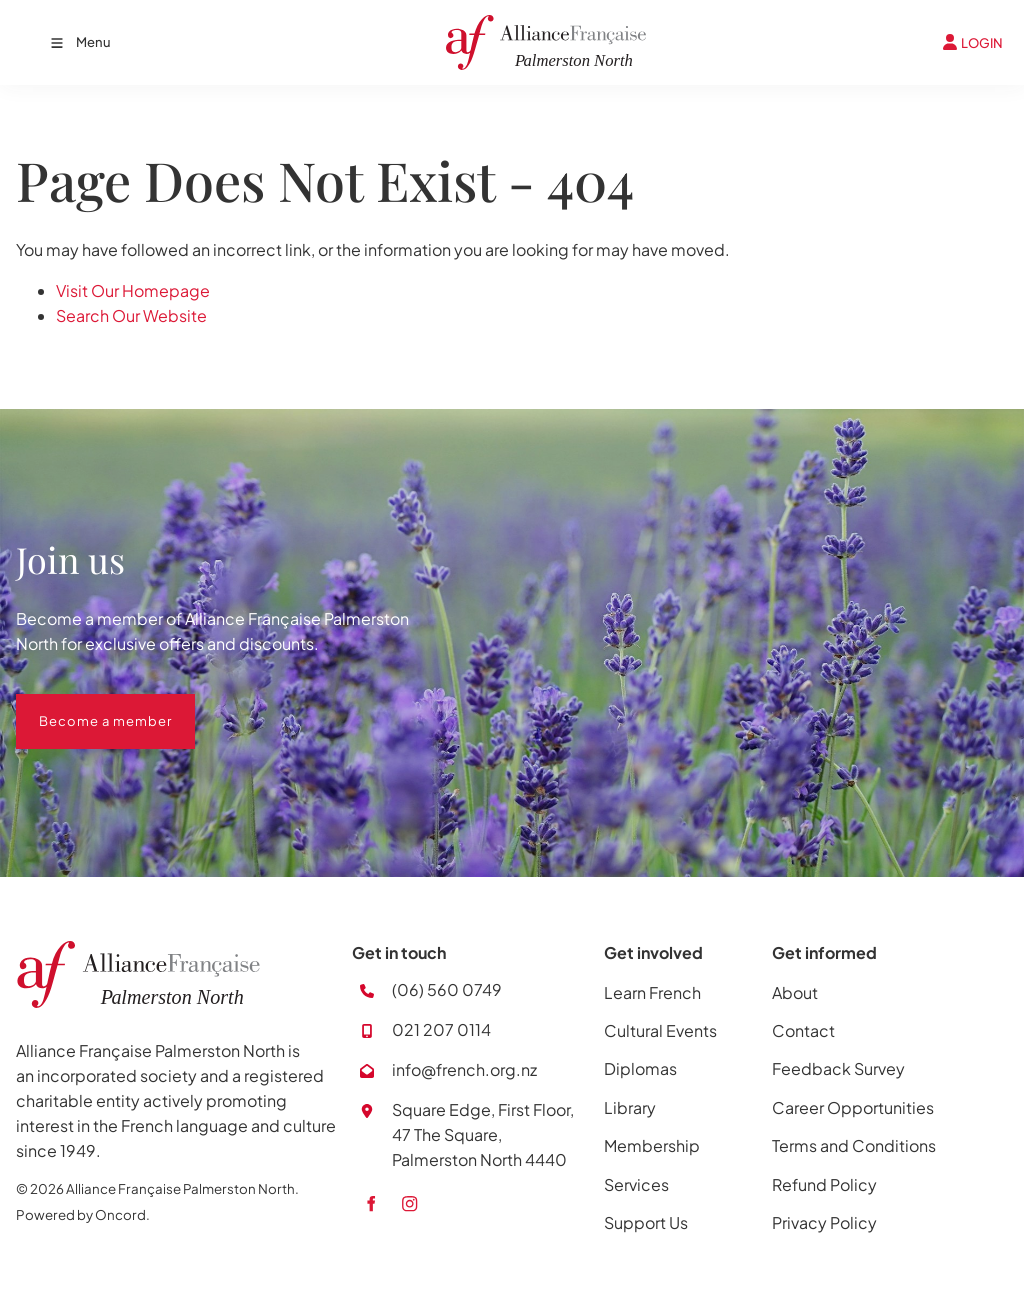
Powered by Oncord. (83, 1214)
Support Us (646, 1222)
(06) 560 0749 (447, 989)
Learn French (652, 992)
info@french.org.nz (464, 1069)
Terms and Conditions (854, 1145)
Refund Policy (824, 1184)
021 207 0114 (441, 1029)
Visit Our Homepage (133, 290)
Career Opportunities (853, 1107)
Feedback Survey (838, 1068)
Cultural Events (660, 1030)
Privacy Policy (824, 1222)
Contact (803, 1030)
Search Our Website (131, 315)
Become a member (82, 706)
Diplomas (640, 1068)
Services (636, 1184)
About (795, 992)
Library (630, 1107)
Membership (652, 1145)
